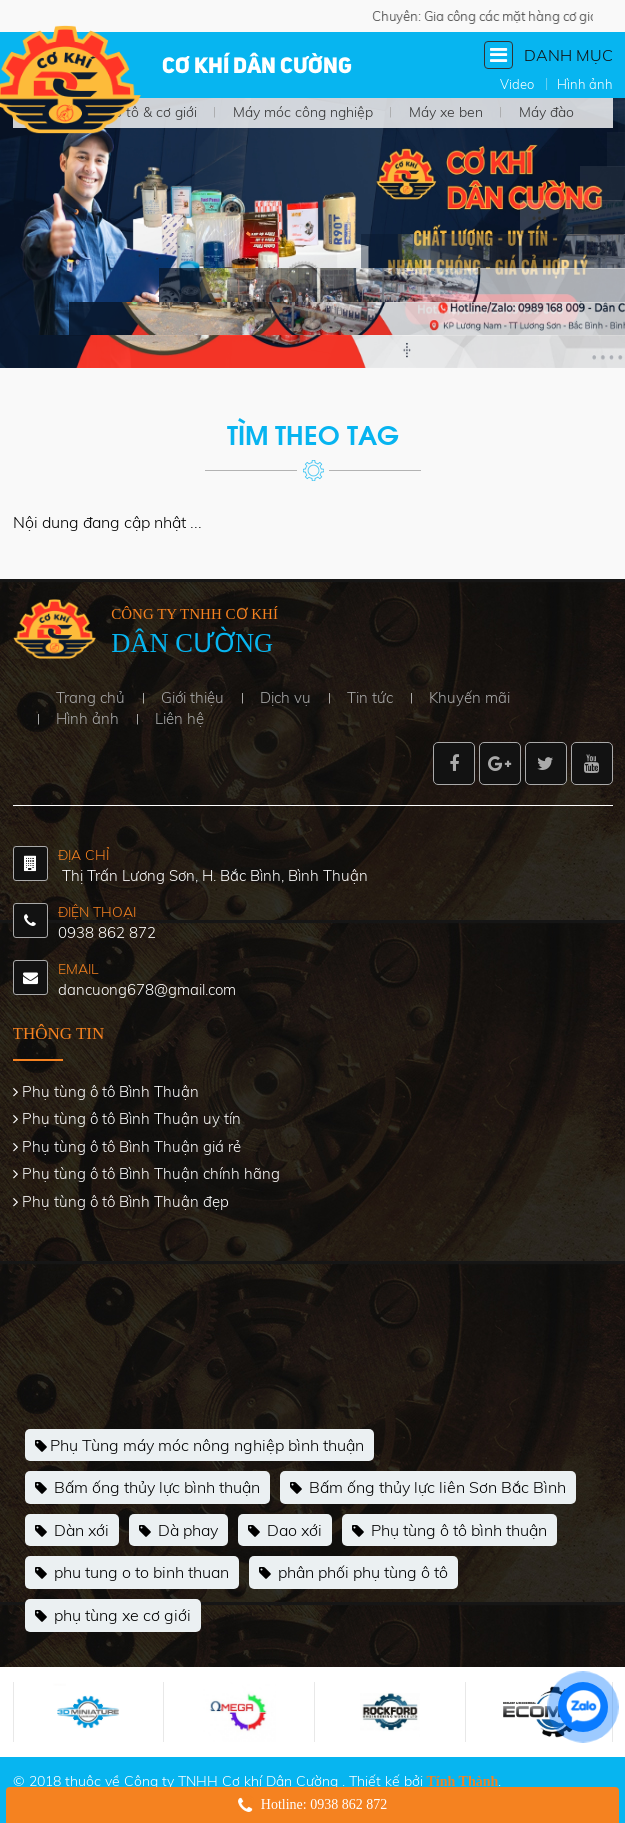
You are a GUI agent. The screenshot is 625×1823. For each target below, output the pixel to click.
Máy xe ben (446, 112)
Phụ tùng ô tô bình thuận (449, 1531)
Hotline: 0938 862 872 (324, 1804)
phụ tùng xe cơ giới (113, 1616)
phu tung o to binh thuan (132, 1573)
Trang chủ (90, 697)
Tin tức (370, 697)
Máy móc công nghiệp (303, 112)
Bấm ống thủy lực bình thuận (147, 1488)
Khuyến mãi (469, 697)
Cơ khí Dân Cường (257, 67)
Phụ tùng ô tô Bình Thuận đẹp (125, 1201)
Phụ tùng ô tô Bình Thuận (110, 1091)
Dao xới (285, 1531)
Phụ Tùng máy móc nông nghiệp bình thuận (199, 1446)
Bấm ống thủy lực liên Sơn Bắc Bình (428, 1488)
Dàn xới (72, 1531)
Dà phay (178, 1531)
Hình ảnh (87, 718)
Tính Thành (463, 1781)
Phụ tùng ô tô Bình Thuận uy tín (131, 1118)
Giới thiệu (192, 697)
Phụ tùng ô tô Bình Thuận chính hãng (151, 1173)
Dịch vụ (285, 697)
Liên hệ (179, 718)
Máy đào (546, 112)
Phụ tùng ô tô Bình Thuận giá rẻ (131, 1146)
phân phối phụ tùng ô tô (353, 1573)
